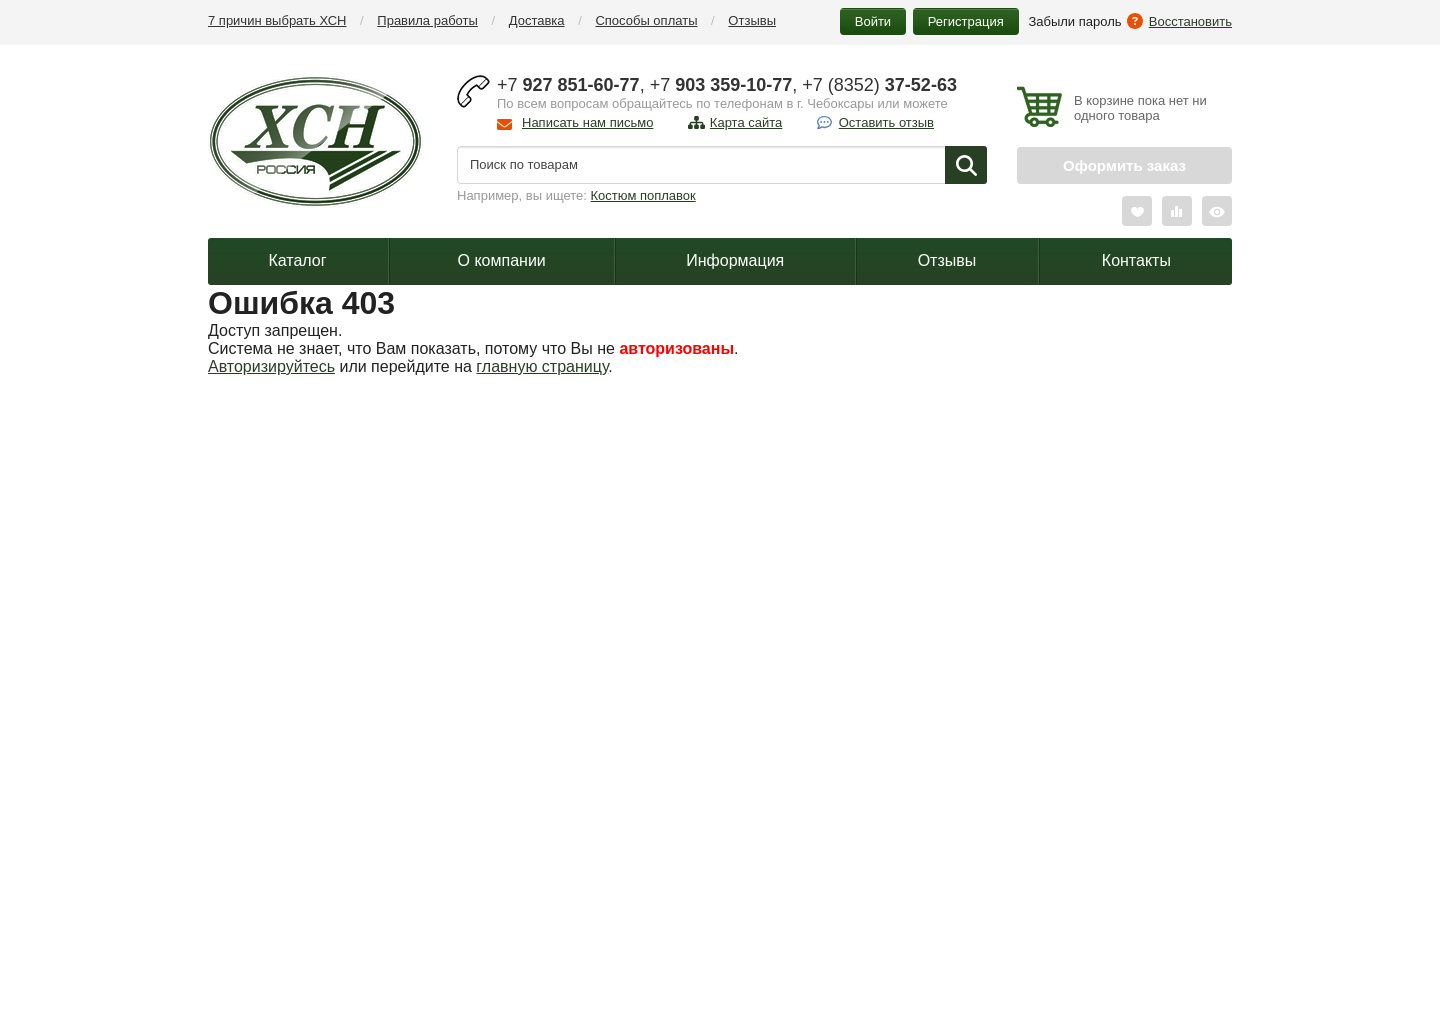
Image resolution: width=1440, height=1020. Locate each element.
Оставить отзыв (886, 122)
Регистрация (966, 21)
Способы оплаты (646, 20)
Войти (873, 21)
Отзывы (752, 20)
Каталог (297, 260)
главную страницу (542, 366)
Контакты (1136, 260)
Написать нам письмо (587, 122)
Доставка (537, 20)
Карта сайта (746, 122)
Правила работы (427, 20)
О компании (502, 260)
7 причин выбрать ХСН (277, 20)
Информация (735, 260)
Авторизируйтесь (271, 366)
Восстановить (1190, 21)
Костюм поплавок (643, 195)
